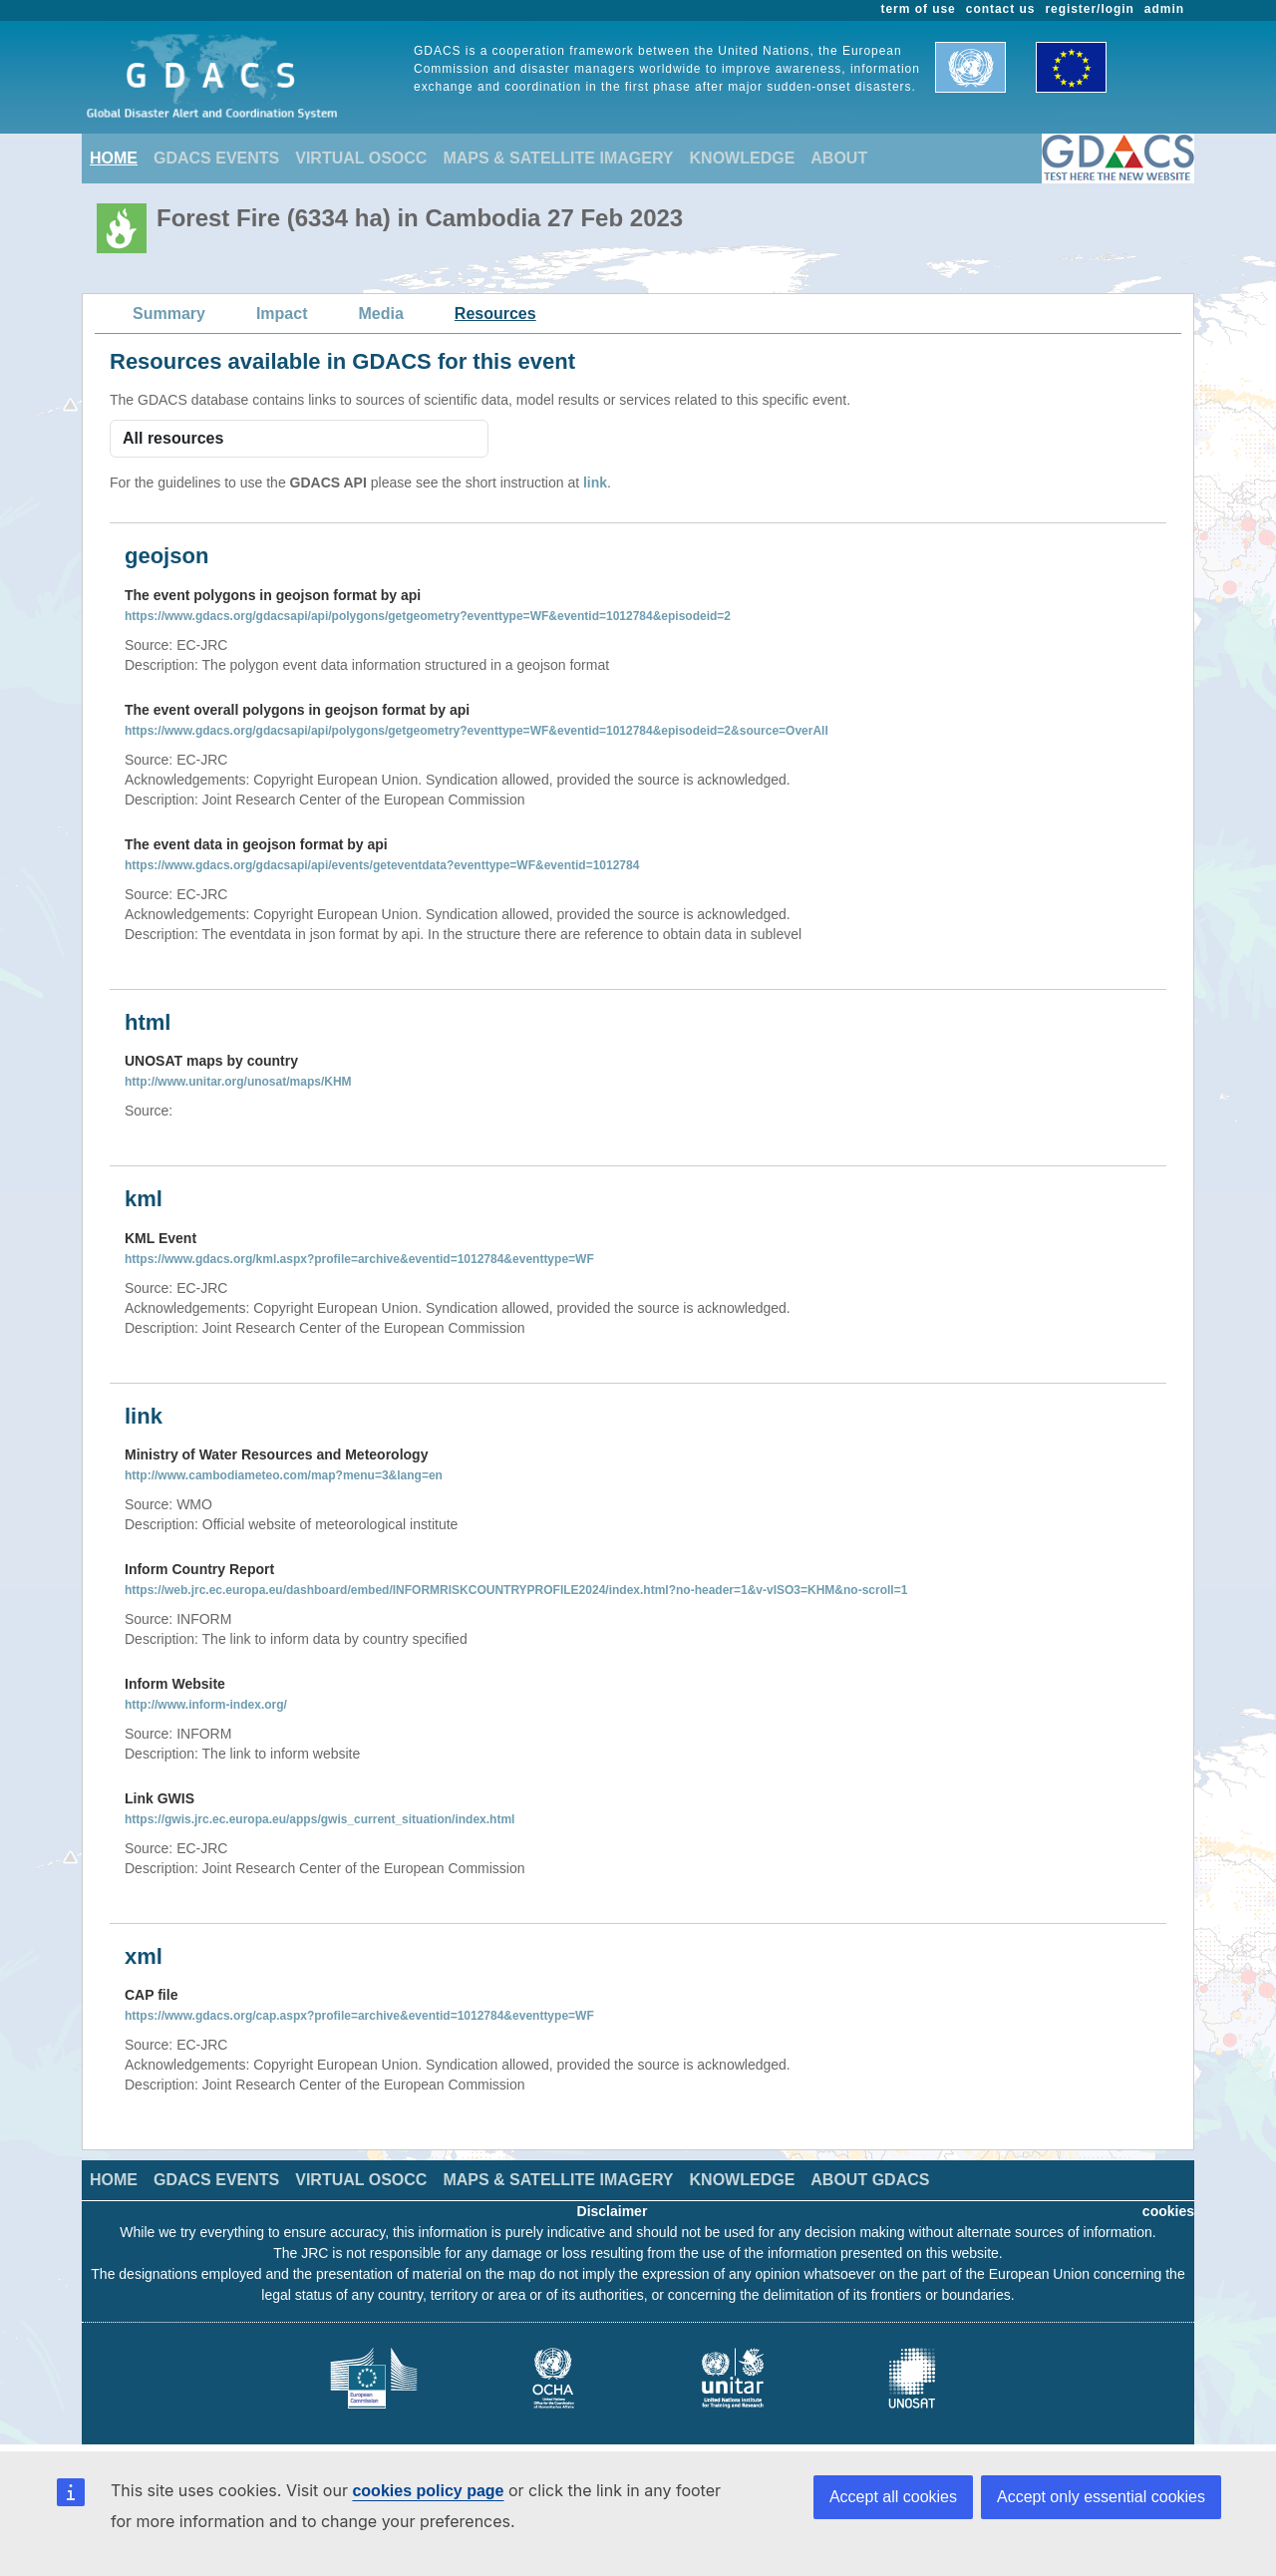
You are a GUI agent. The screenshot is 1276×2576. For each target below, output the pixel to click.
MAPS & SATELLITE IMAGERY (558, 158)
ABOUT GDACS (869, 2179)
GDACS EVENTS (216, 158)
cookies (1168, 2211)
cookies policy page (427, 2490)
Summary (169, 313)
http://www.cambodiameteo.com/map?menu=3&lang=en (284, 1475)
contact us (1001, 9)
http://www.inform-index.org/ (206, 1705)
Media (381, 313)
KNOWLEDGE (743, 158)
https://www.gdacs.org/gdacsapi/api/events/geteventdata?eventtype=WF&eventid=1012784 (382, 865)
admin (1164, 9)
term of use (918, 9)
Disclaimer (612, 2211)
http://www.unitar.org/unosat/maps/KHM (238, 1082)
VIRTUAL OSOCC (361, 158)
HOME (114, 158)
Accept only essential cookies (1101, 2496)
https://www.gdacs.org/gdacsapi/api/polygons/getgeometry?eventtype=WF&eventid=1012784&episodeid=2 (428, 616)
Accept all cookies (893, 2496)
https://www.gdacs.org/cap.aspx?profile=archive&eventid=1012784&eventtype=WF (359, 2016)
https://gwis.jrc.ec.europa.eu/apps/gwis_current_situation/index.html (319, 1819)
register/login (1089, 9)
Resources (495, 313)
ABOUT (838, 158)
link (595, 482)
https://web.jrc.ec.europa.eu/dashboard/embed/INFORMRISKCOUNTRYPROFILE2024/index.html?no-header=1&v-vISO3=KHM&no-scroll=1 (516, 1590)
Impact (282, 313)
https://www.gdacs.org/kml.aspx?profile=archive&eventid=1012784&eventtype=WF (359, 1259)
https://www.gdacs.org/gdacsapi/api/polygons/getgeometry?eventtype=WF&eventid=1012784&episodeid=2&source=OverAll (476, 731)
